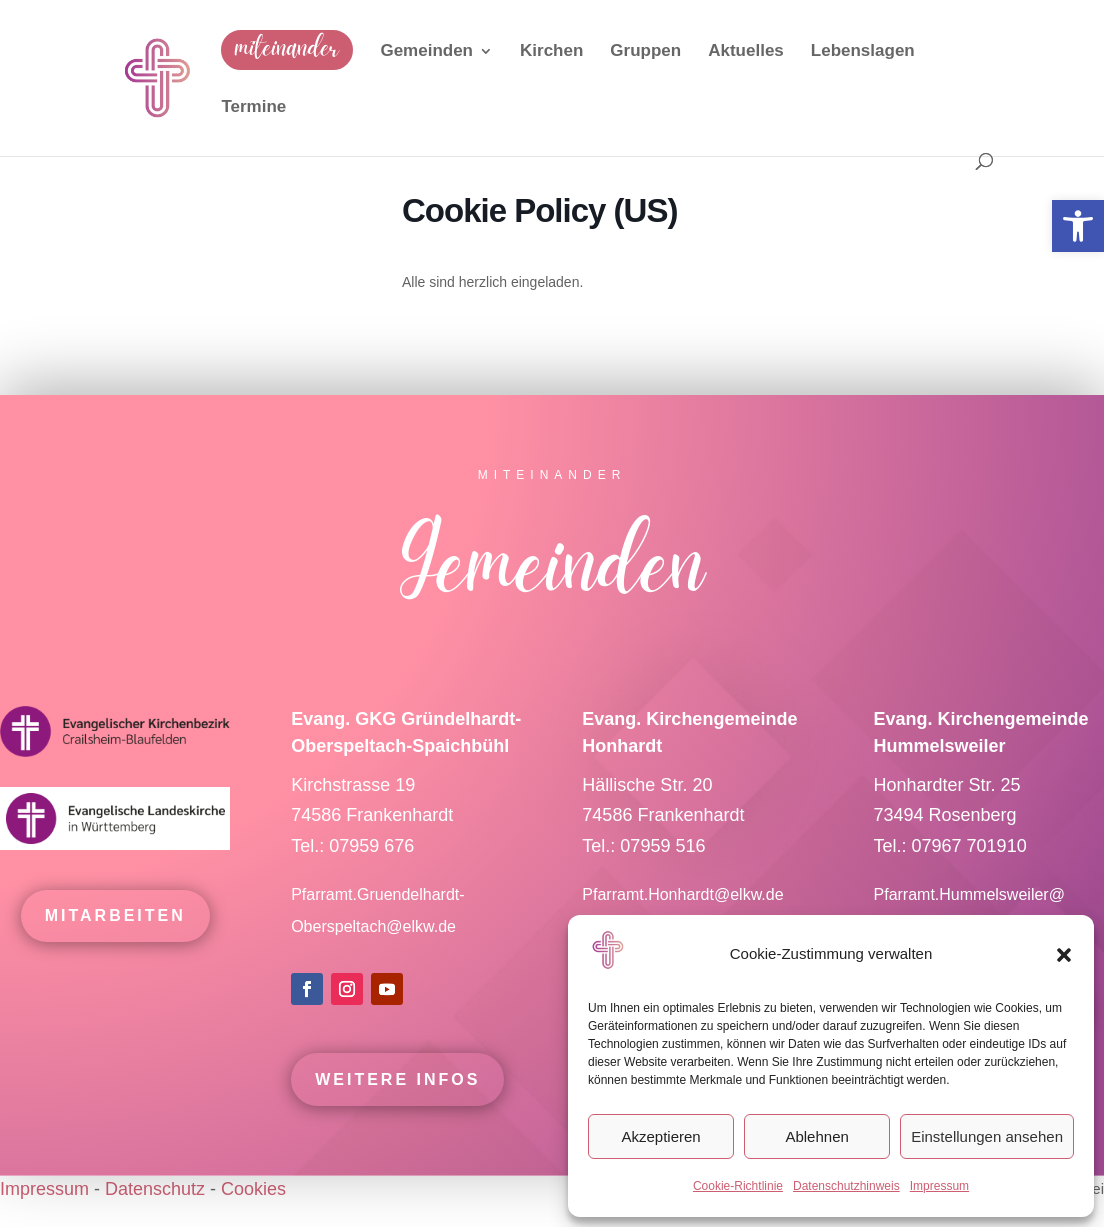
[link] (1078, 226)
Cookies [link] (253, 1189)
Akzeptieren (660, 1136)
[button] (1064, 955)
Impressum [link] (939, 1186)
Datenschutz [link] (155, 1189)
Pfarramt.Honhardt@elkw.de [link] (685, 902)
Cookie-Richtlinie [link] (738, 1186)
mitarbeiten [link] (115, 923)
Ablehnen (816, 1136)
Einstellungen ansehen (987, 1136)
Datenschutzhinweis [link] (846, 1186)
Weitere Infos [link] (397, 1087)
